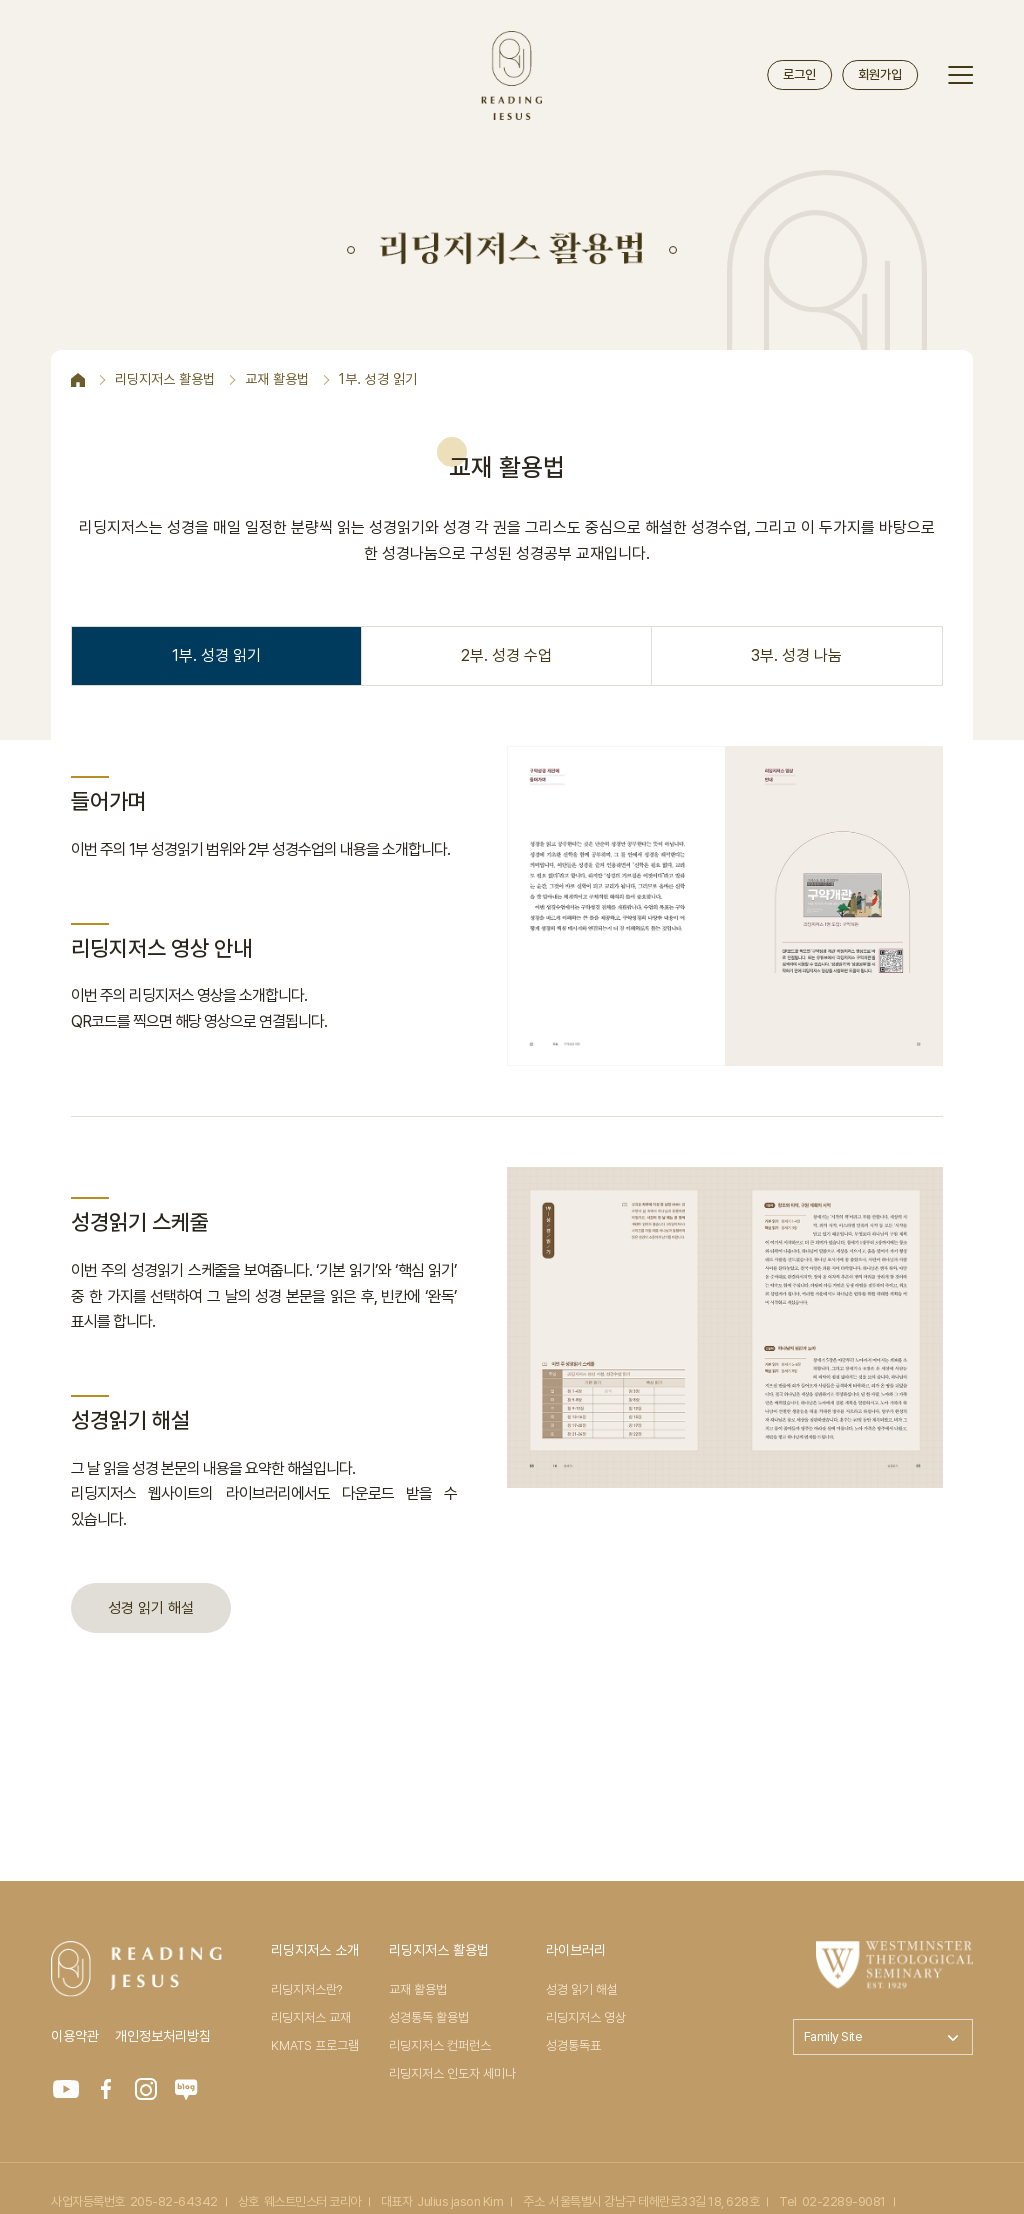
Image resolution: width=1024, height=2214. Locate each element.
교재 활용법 (418, 1989)
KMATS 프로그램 (315, 2045)
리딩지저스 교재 (311, 2017)
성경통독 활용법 (429, 2017)
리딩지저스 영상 (586, 2017)
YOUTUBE (66, 2089)
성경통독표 (573, 2045)
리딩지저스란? (306, 1989)
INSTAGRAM (146, 2089)
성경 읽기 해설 (151, 1608)
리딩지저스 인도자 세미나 (452, 2073)
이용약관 (75, 2036)
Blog (186, 2089)
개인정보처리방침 (163, 2036)
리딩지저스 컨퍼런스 (440, 2045)
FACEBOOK (106, 2089)
